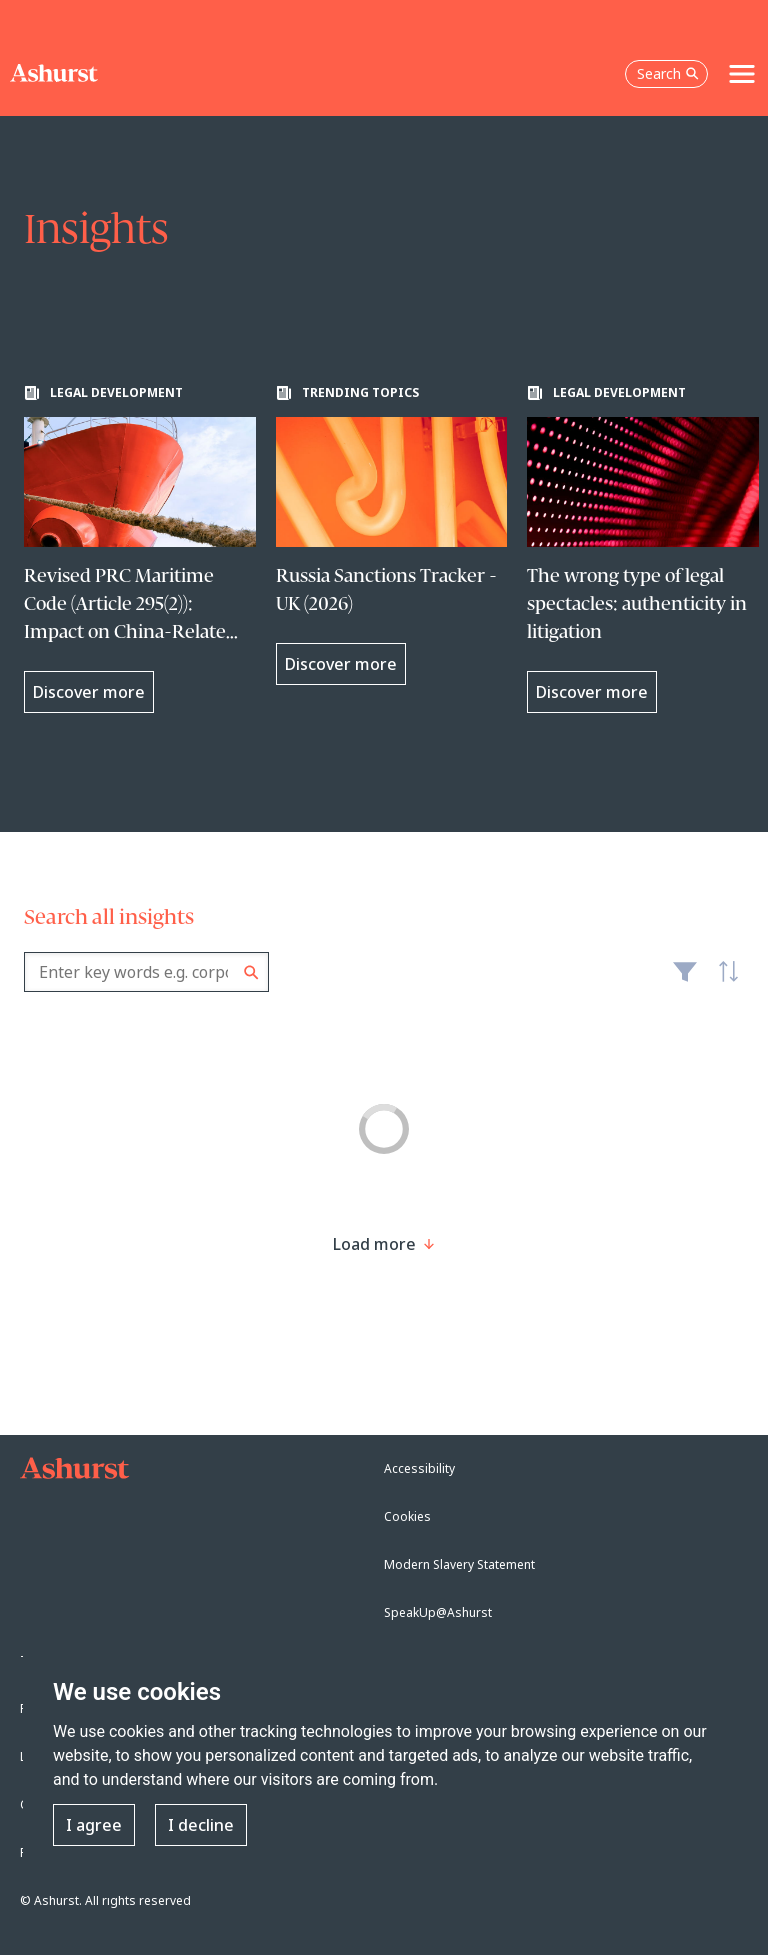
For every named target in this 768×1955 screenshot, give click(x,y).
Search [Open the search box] (668, 73)
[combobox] (146, 972)
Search (251, 972)
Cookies (407, 1516)
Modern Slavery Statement (459, 1564)
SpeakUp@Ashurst (438, 1612)
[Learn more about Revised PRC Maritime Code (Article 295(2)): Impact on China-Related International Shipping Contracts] (140, 549)
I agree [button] (94, 1825)
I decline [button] (201, 1825)
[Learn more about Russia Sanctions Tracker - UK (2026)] (392, 535)
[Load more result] (374, 1244)
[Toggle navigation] (742, 74)
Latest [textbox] (724, 982)
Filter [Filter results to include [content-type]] (685, 980)
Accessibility (419, 1468)
